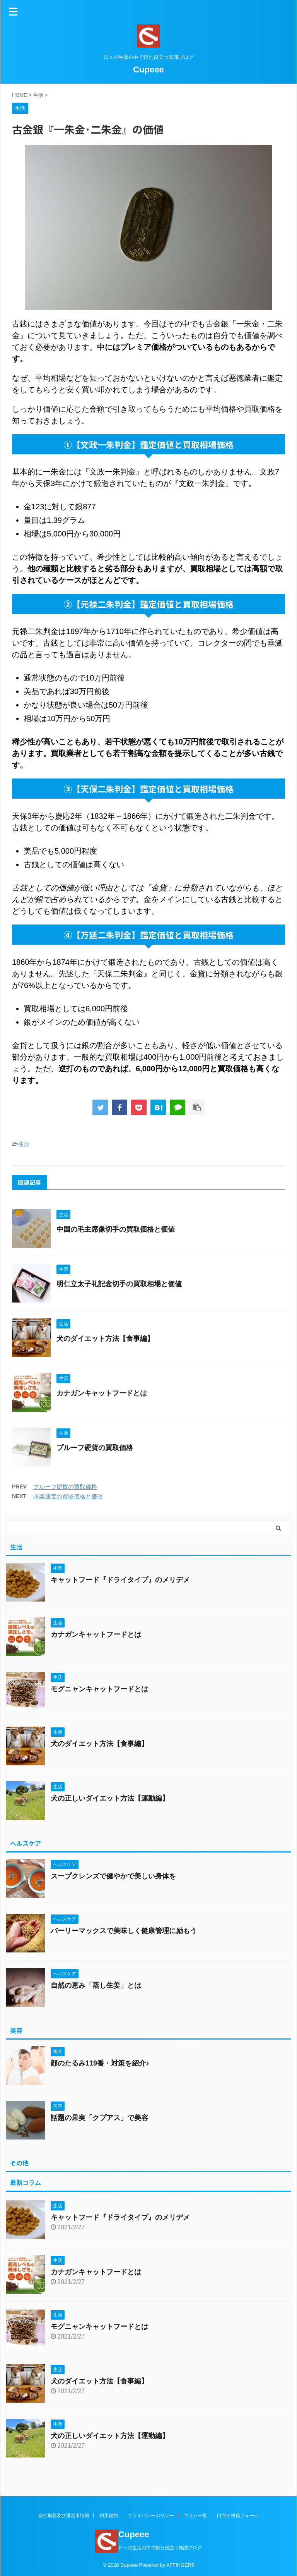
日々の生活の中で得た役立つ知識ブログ (160, 2547)
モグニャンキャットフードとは (99, 1689)
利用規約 (108, 2515)
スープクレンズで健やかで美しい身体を (113, 1876)
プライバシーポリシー (151, 2515)
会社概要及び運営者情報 (63, 2515)
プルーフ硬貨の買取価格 (94, 1448)
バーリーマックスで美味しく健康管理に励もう (124, 1931)
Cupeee (148, 69)
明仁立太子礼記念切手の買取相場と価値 (119, 1284)
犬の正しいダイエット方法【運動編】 (110, 1798)
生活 (24, 1144)
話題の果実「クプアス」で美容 (99, 2118)
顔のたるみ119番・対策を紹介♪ (100, 2063)
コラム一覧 (195, 2515)
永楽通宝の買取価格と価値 (68, 1496)
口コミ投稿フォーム (238, 2515)
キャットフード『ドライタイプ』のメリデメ (120, 1580)
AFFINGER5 (180, 2565)
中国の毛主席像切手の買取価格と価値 (115, 1229)
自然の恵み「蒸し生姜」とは (96, 1985)
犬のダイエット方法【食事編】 (105, 1338)
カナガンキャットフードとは (101, 1393)
